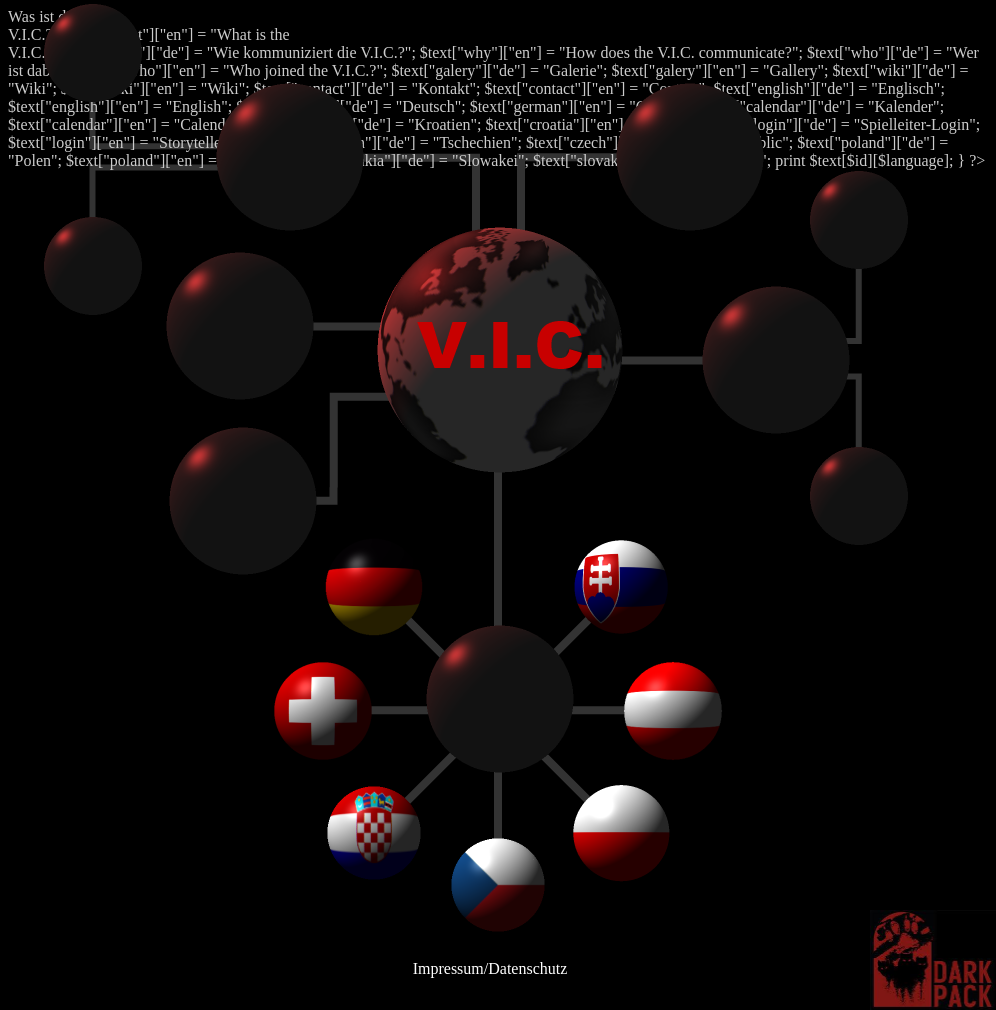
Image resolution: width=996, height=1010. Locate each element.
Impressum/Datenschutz (490, 968)
